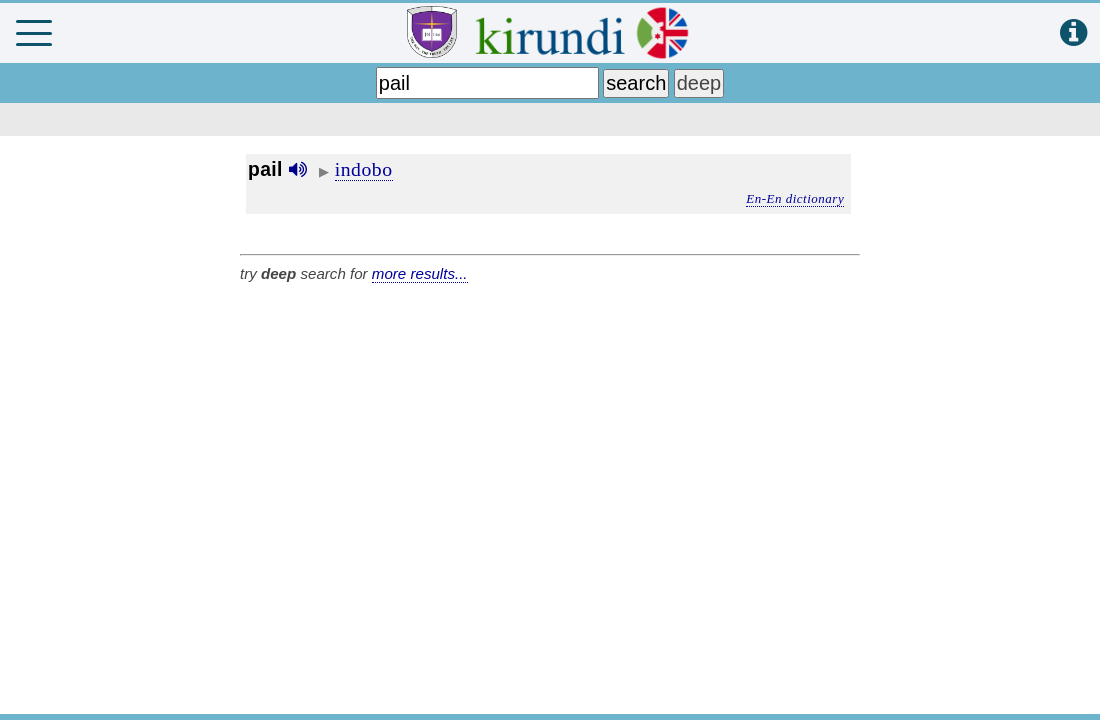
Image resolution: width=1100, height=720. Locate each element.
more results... (420, 273)
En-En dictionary (795, 198)
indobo (364, 169)
